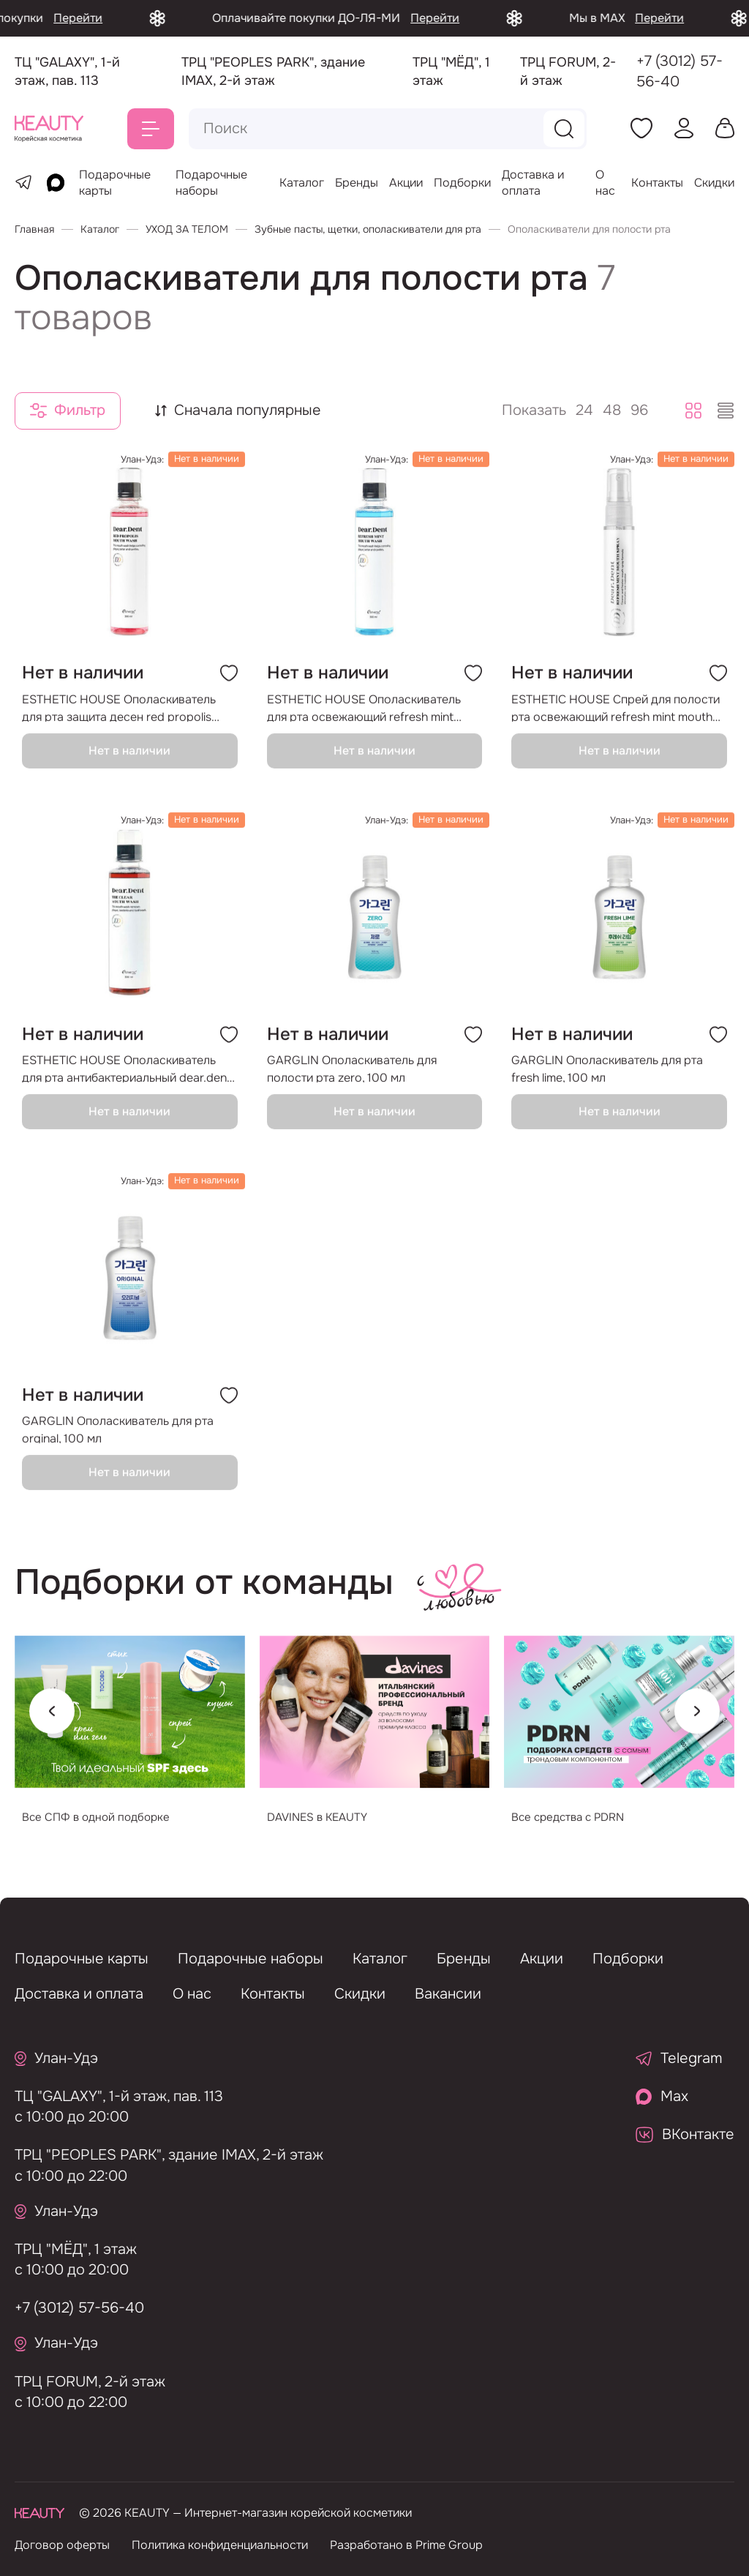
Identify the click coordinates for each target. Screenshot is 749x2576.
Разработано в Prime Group (406, 2545)
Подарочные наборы (211, 182)
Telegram (679, 2058)
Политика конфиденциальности (220, 2545)
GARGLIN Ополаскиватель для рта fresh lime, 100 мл (607, 1082)
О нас (605, 182)
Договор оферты (62, 2545)
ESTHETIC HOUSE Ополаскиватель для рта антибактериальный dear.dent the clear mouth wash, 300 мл (126, 1082)
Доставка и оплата (533, 182)
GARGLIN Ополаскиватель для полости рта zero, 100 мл (352, 1082)
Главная (34, 229)
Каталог (301, 182)
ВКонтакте (685, 2134)
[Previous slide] (52, 1725)
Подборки (462, 182)
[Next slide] (697, 1725)
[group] (130, 1741)
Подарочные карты (81, 1959)
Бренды (356, 182)
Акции (406, 182)
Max (662, 2096)
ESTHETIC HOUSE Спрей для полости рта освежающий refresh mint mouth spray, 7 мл (615, 721)
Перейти (134, 18)
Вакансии (448, 1994)
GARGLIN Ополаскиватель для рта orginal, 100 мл (118, 1444)
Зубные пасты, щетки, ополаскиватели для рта (368, 229)
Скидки (714, 182)
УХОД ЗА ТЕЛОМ (187, 229)
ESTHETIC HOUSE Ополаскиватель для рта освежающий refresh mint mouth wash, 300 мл (364, 721)
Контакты (657, 182)
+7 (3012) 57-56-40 (679, 71)
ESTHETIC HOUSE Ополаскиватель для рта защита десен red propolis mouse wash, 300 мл (119, 721)
